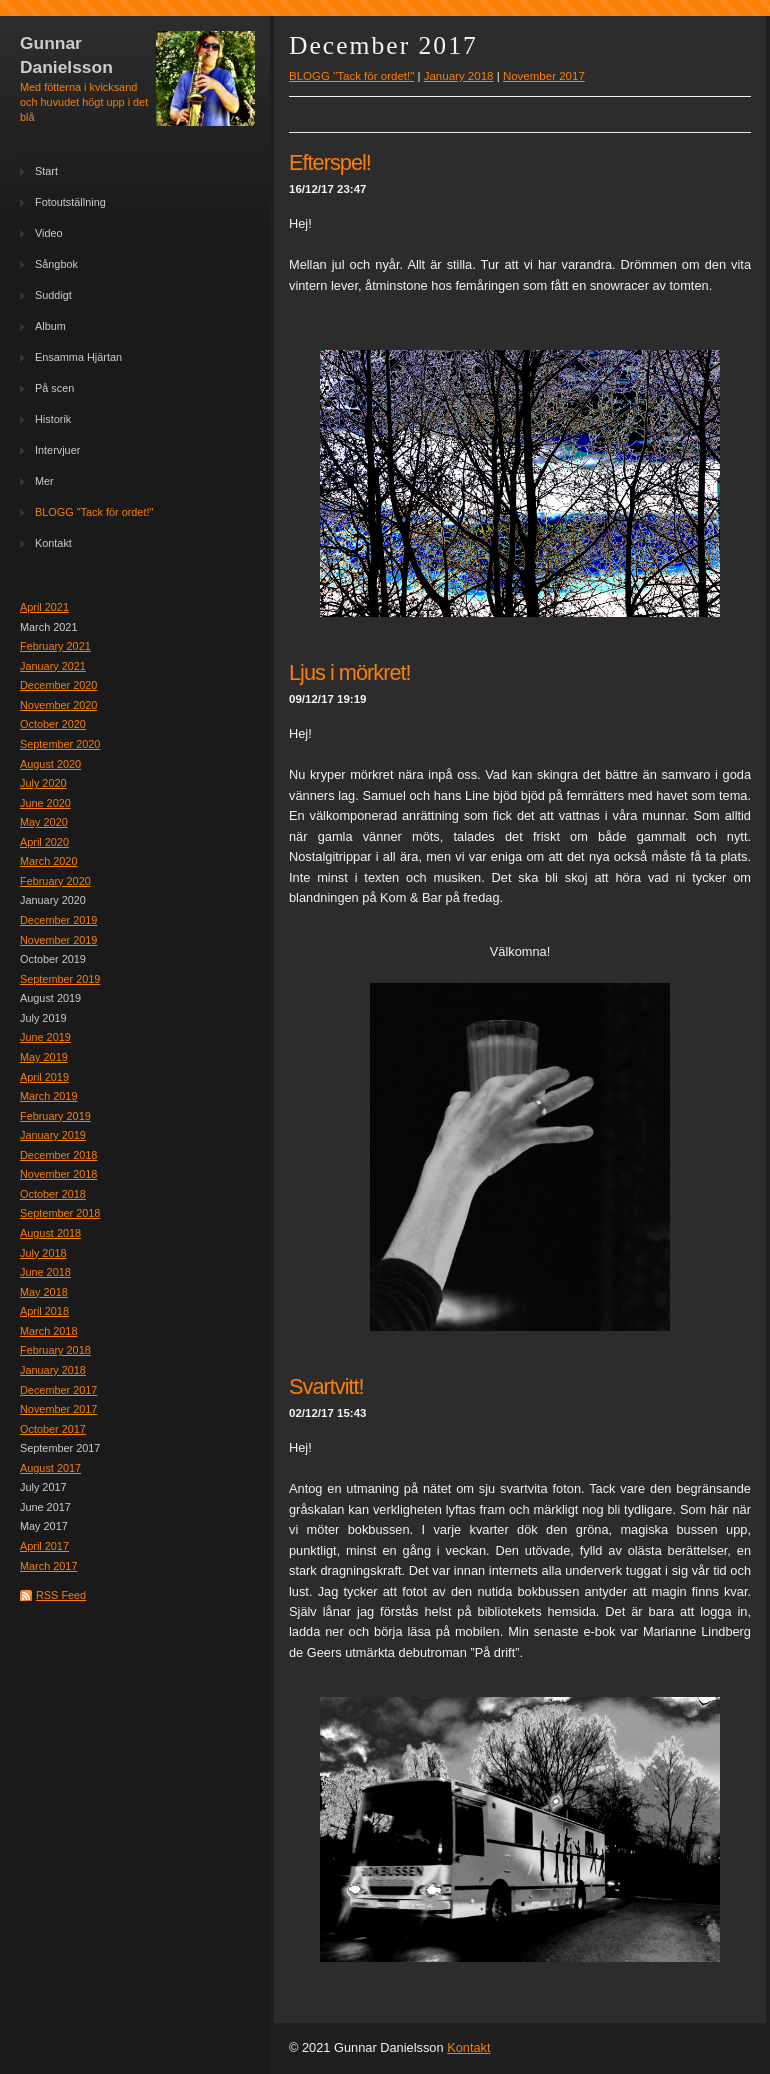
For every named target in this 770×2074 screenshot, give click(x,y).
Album (50, 326)
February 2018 (55, 1350)
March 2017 (48, 1566)
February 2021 (55, 646)
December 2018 (58, 1155)
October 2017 (53, 1429)
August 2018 (50, 1233)
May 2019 (44, 1057)
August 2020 (50, 764)
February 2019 (55, 1116)
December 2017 (58, 1390)
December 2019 (58, 920)
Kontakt (53, 543)
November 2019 (58, 940)
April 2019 (44, 1077)
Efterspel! (330, 162)
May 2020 (44, 822)
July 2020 (43, 783)
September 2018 (60, 1213)
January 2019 (53, 1135)
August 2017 (50, 1468)
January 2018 (53, 1370)
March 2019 (48, 1096)
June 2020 (45, 803)
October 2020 (53, 724)
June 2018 (45, 1272)
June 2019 (45, 1037)
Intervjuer (57, 450)
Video (49, 233)
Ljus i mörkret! (350, 672)
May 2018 (44, 1292)
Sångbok (56, 264)
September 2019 (60, 979)
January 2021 (53, 666)
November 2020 (58, 705)
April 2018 (44, 1311)
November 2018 (58, 1174)
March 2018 (48, 1331)
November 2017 (58, 1409)
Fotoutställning (70, 202)
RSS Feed (61, 1595)
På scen (54, 388)
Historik (53, 419)
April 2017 (44, 1546)
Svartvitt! (326, 1386)
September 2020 (60, 744)
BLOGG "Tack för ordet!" (94, 512)
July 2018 (43, 1253)
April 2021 (44, 607)
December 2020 (58, 685)
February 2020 (55, 881)
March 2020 (48, 861)
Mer (44, 481)
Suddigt (53, 295)
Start (46, 171)
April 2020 (44, 842)
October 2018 (53, 1194)
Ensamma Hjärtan (78, 357)
